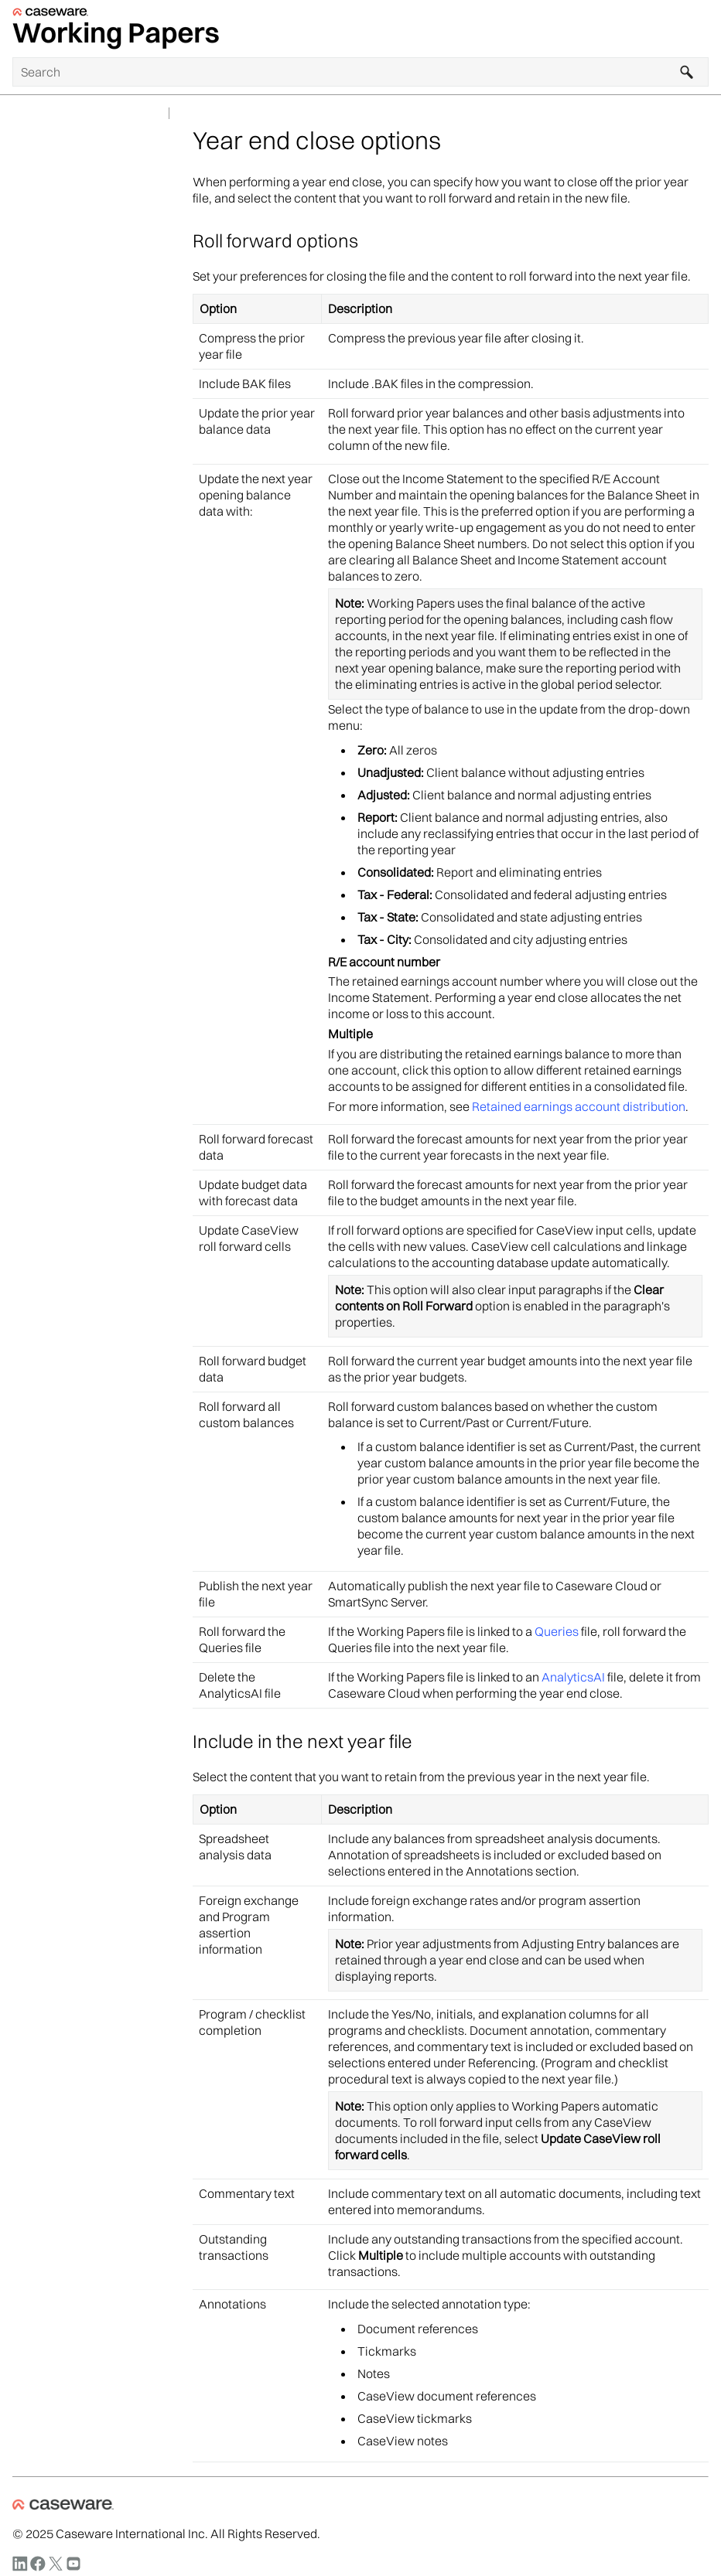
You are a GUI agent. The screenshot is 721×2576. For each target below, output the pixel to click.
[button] (687, 72)
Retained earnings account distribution (578, 1106)
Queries (557, 1631)
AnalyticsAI (573, 1677)
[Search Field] (360, 72)
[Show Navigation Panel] (700, 28)
